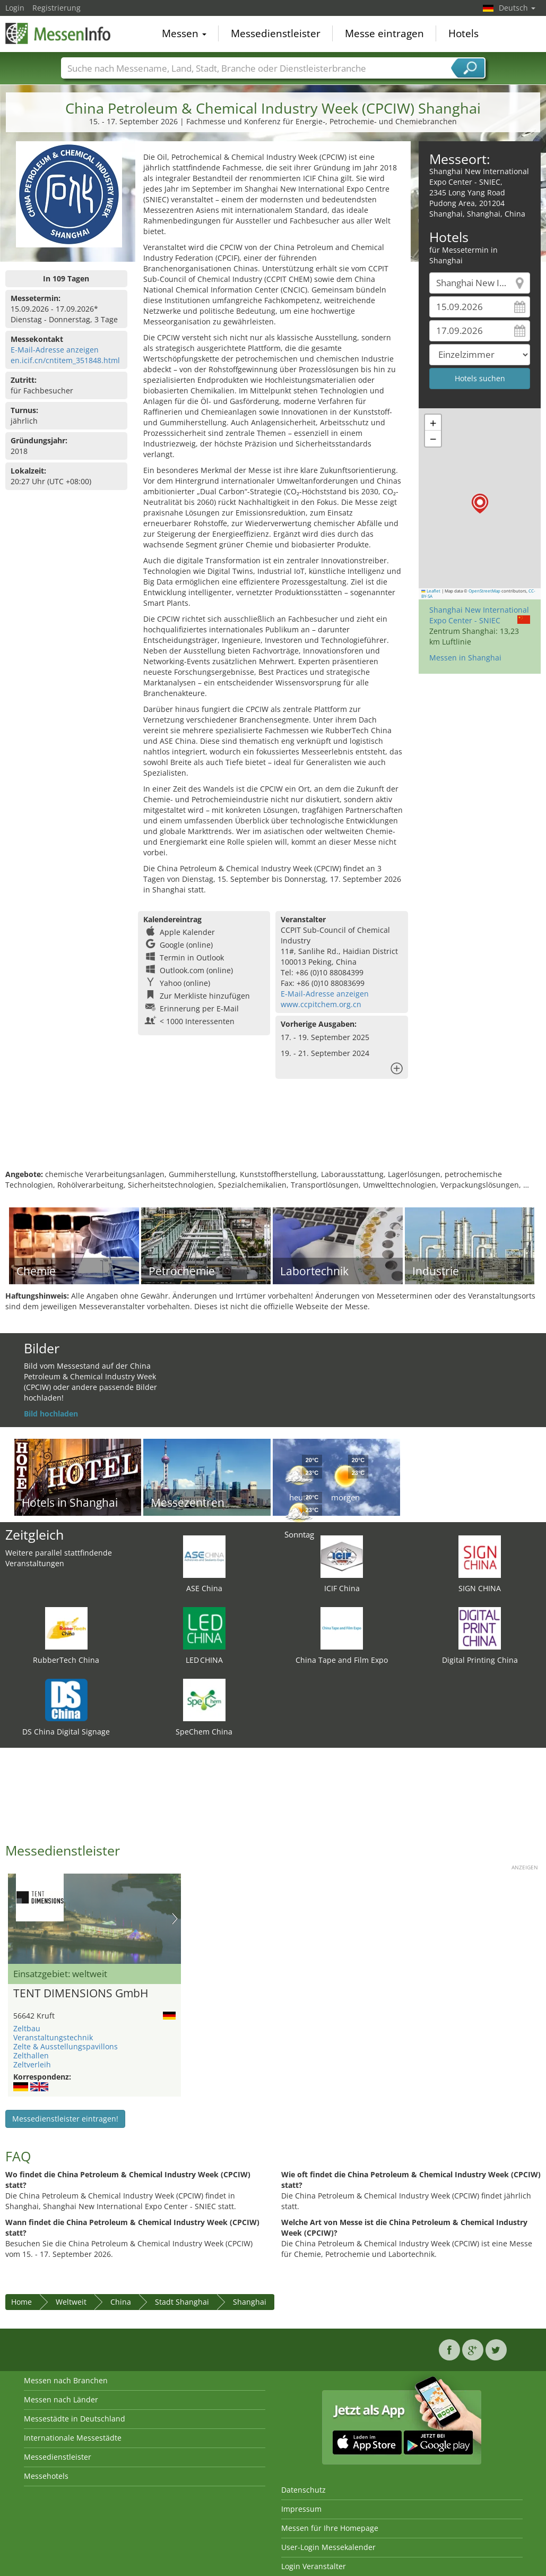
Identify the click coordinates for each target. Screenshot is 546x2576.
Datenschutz (303, 2490)
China (120, 2302)
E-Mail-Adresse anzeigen (55, 350)
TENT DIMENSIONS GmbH (80, 1993)
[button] (480, 503)
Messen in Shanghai (465, 657)
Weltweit (71, 2302)
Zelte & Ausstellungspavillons (65, 2046)
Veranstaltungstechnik (53, 2037)
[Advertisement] (271, 1134)
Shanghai (249, 2302)
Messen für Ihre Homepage (329, 2528)
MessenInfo (58, 33)
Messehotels (46, 2476)
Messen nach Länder (61, 2399)
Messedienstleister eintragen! (65, 2119)
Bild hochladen (51, 1414)
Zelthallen (31, 2055)
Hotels (463, 34)
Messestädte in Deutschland (74, 2419)
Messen (184, 34)
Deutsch (517, 8)
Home (21, 2302)
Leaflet (430, 591)
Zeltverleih (32, 2064)
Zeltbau (26, 2028)
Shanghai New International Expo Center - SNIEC (479, 615)
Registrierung (56, 8)
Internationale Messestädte (73, 2438)
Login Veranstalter (313, 2566)
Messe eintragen (384, 34)
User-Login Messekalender (328, 2547)
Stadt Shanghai (182, 2302)
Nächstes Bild (174, 1918)
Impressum (301, 2509)
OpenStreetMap (484, 591)
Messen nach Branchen (66, 2380)
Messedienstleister (275, 34)
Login (14, 8)
